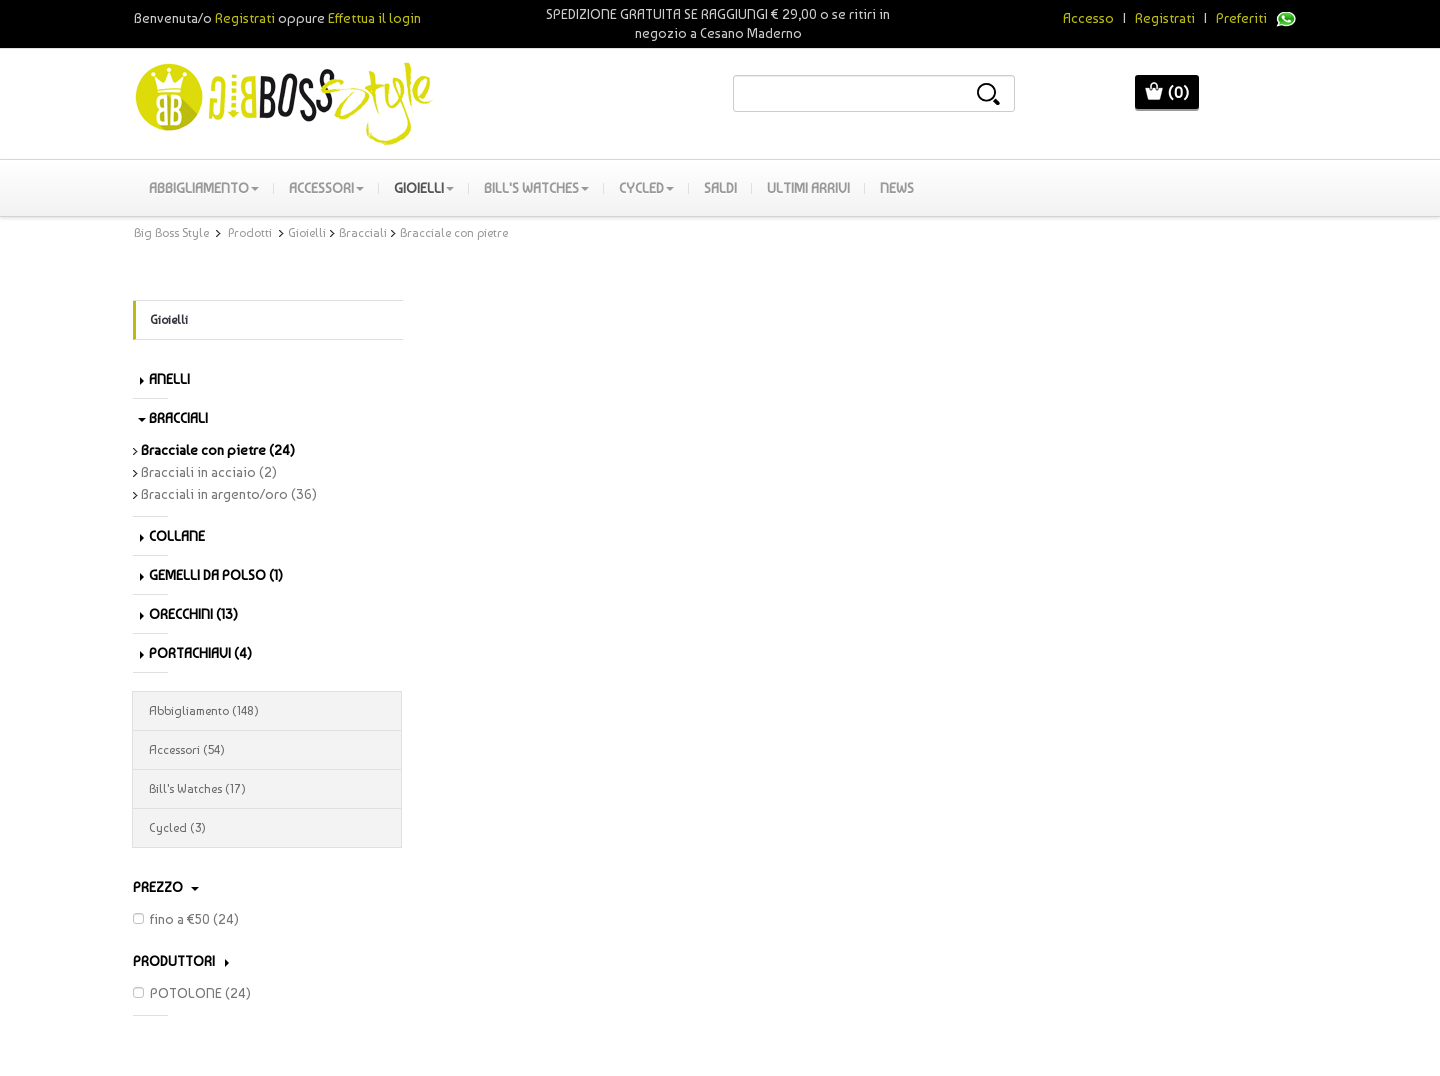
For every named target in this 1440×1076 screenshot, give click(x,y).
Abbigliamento (204, 188)
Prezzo (166, 887)
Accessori (326, 188)
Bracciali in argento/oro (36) (225, 494)
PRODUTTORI (181, 961)
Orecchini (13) (189, 614)
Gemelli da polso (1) (211, 575)
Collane (172, 536)
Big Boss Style (171, 233)
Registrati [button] (245, 18)
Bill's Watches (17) (267, 789)
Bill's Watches (536, 188)
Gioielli (424, 188)
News (897, 188)
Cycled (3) (267, 828)
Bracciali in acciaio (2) (205, 472)
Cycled (646, 188)
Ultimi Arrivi (808, 188)
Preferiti (1241, 18)
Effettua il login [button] (374, 18)
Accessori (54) (267, 750)
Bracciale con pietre (454, 233)
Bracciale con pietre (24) (214, 450)
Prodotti (250, 233)
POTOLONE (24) (192, 993)
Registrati (1165, 18)
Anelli (165, 379)
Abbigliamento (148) (267, 711)
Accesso (1088, 18)
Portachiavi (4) (196, 653)
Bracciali (363, 233)
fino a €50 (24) (186, 919)
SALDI (720, 188)
